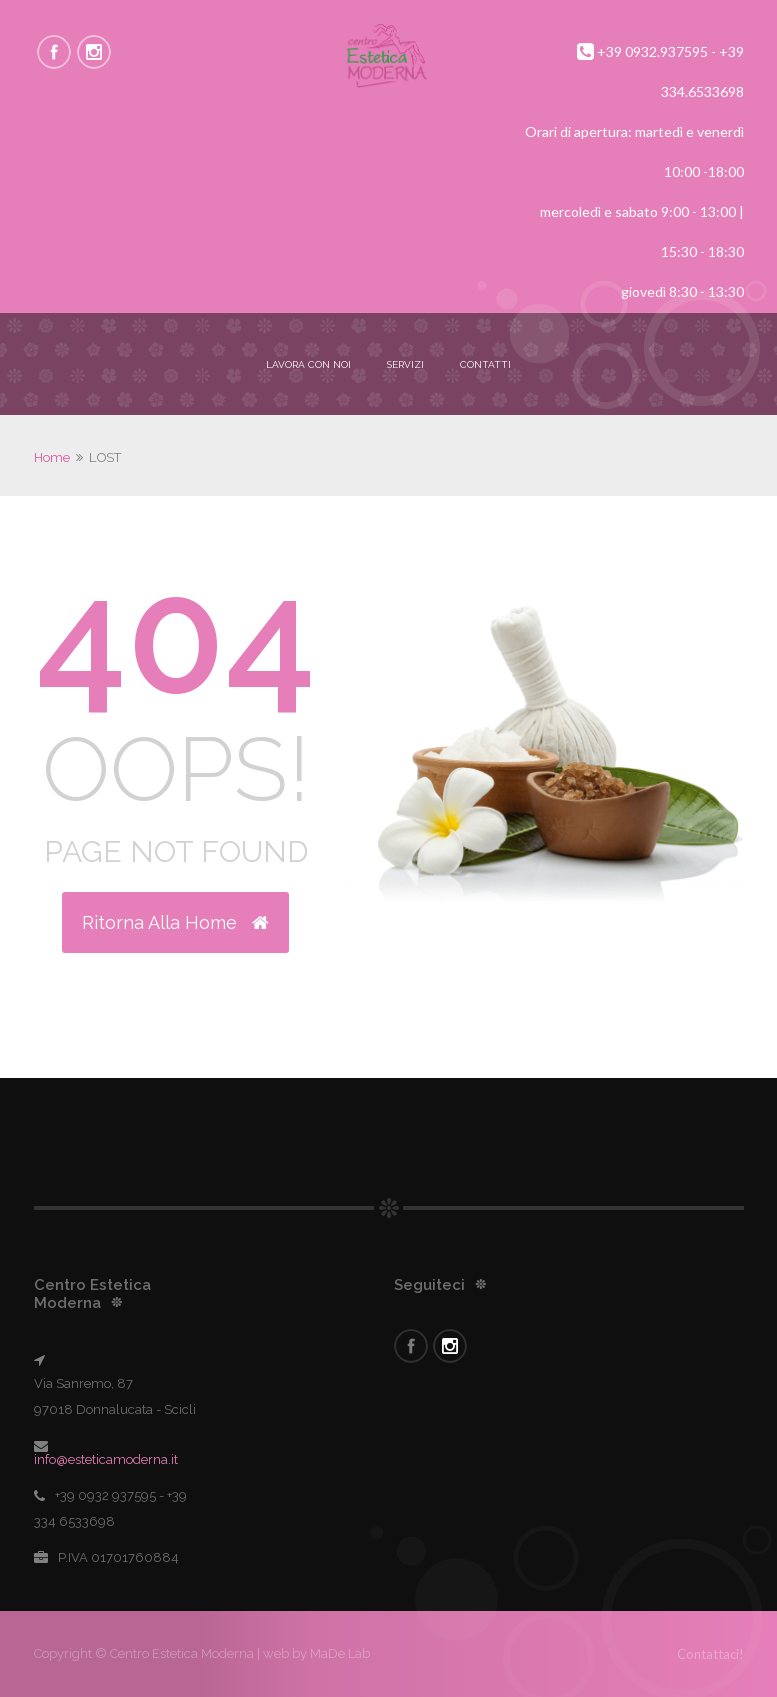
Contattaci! (710, 1654)
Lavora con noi (308, 364)
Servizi (405, 364)
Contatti (485, 364)
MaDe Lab (338, 1653)
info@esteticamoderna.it (106, 1459)
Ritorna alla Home (175, 922)
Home (52, 457)
